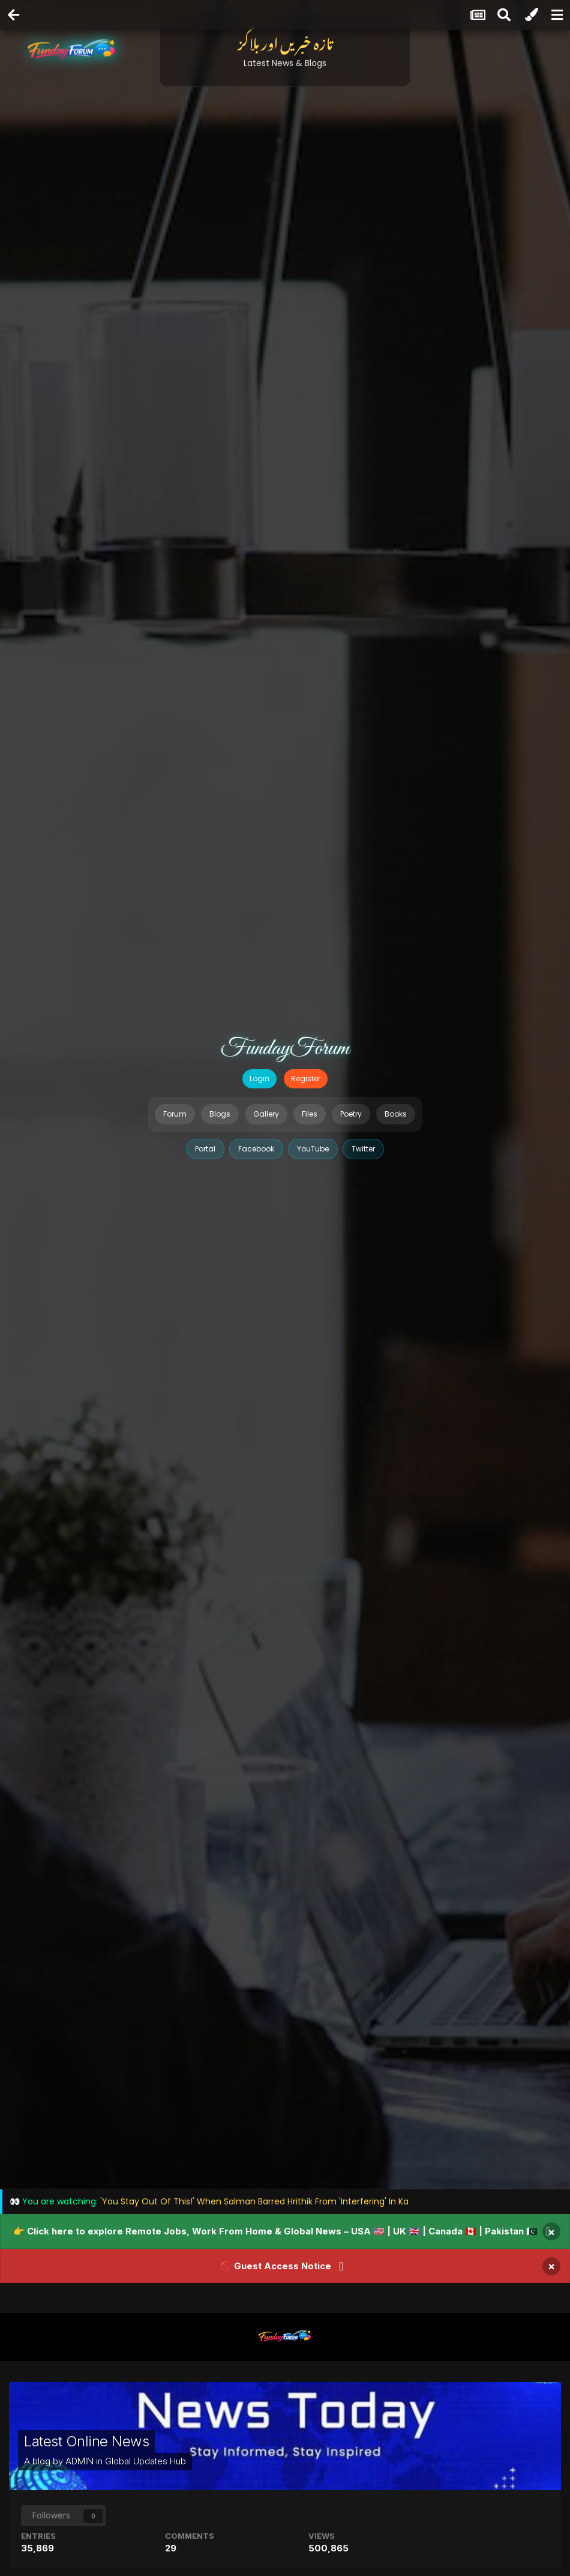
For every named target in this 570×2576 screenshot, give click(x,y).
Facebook (256, 1149)
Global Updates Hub (145, 2461)
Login (259, 1078)
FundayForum (285, 1049)
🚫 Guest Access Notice (275, 2266)
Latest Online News (86, 2441)
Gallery (266, 1114)
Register (305, 1078)
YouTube (313, 1149)
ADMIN (79, 2461)
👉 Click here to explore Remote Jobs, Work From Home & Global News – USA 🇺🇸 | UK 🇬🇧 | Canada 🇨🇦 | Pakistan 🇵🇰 (275, 2231)
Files (309, 1114)
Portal (205, 1149)
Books (396, 1114)
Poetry (351, 1114)
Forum (175, 1114)
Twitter (363, 1149)
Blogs (219, 1114)
